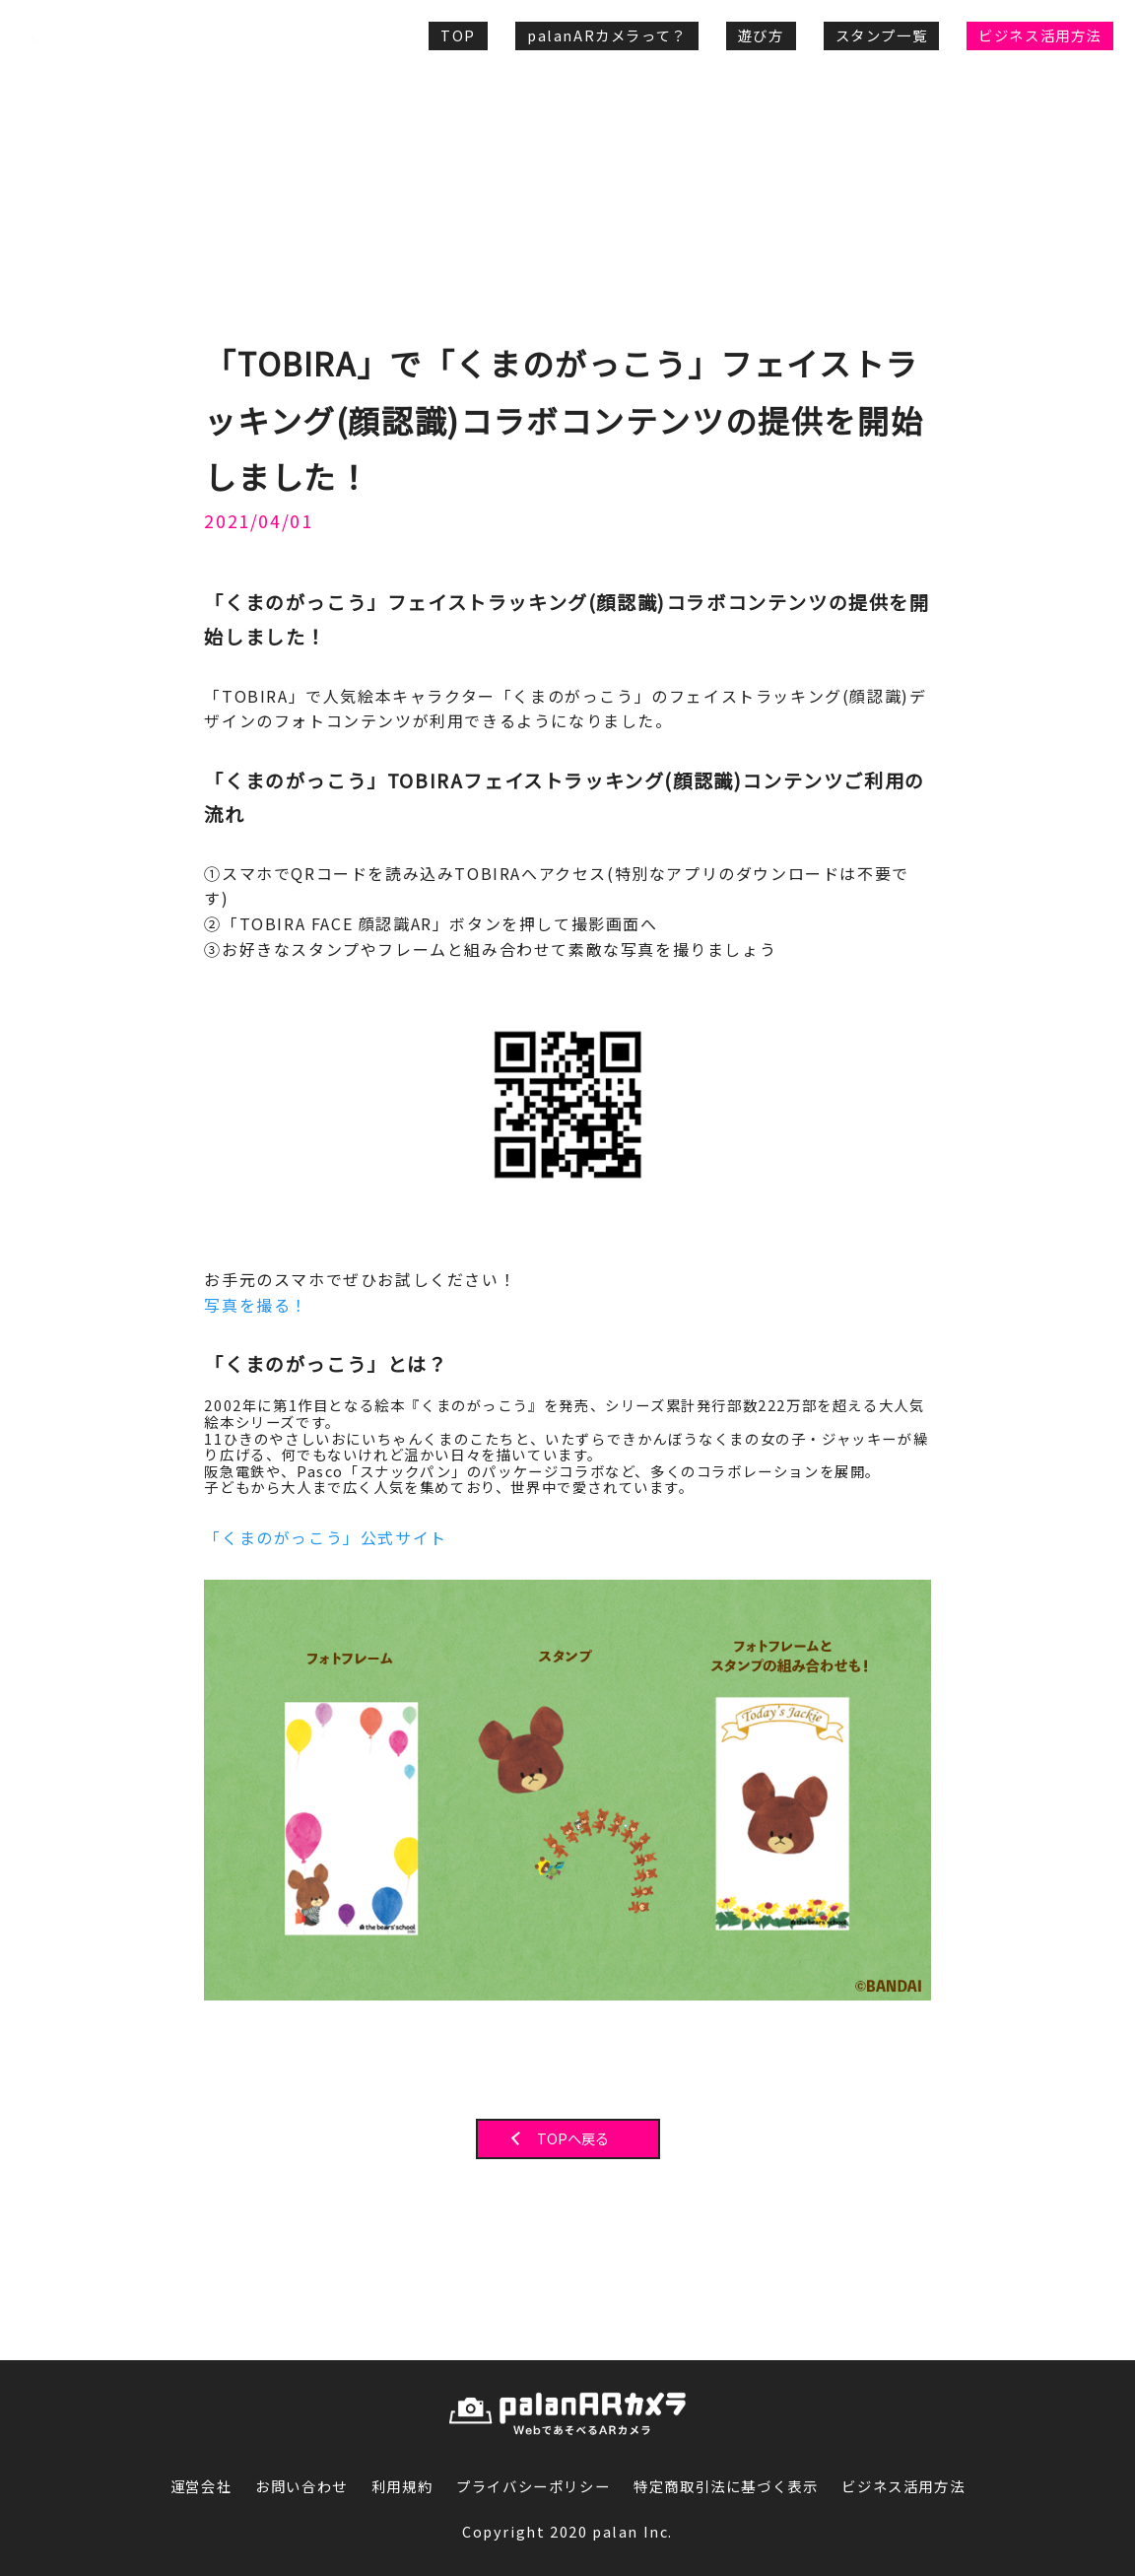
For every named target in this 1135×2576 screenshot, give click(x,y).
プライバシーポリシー (533, 2486)
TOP (458, 35)
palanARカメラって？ (607, 35)
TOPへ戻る (573, 2139)
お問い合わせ (301, 2486)
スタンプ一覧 (881, 35)
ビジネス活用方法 (1040, 35)
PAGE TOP (1035, 2330)
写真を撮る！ (256, 1305)
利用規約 (402, 2486)
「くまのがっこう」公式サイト (325, 1537)
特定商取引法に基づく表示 (726, 2486)
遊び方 (761, 35)
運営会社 (201, 2486)
